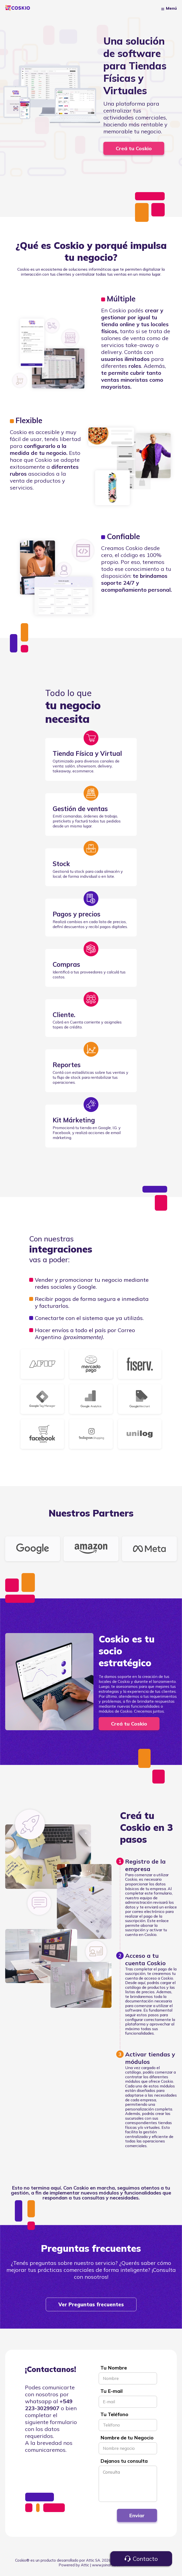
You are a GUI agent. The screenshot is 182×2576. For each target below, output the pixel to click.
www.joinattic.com (107, 2565)
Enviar (137, 2515)
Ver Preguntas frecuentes (91, 2304)
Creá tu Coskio (134, 148)
